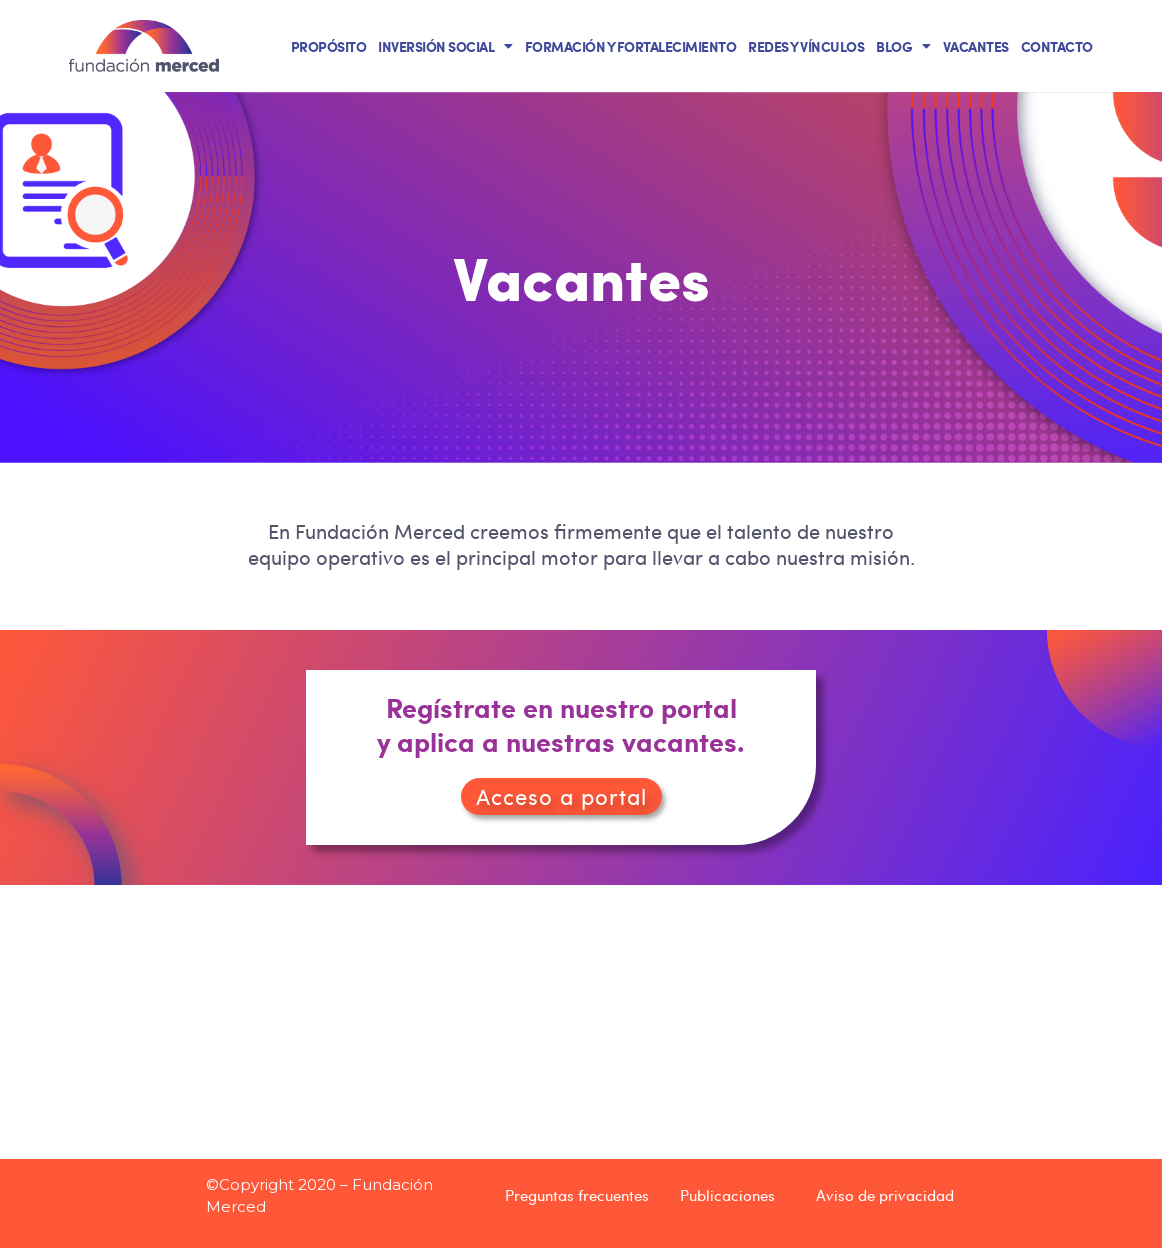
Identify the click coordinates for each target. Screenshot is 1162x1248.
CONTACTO (1057, 46)
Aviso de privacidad (885, 1195)
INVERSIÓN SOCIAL (445, 46)
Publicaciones (727, 1195)
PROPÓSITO (329, 46)
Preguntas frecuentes (577, 1195)
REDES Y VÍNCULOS (806, 46)
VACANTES (976, 46)
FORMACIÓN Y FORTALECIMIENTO (631, 46)
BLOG (903, 46)
